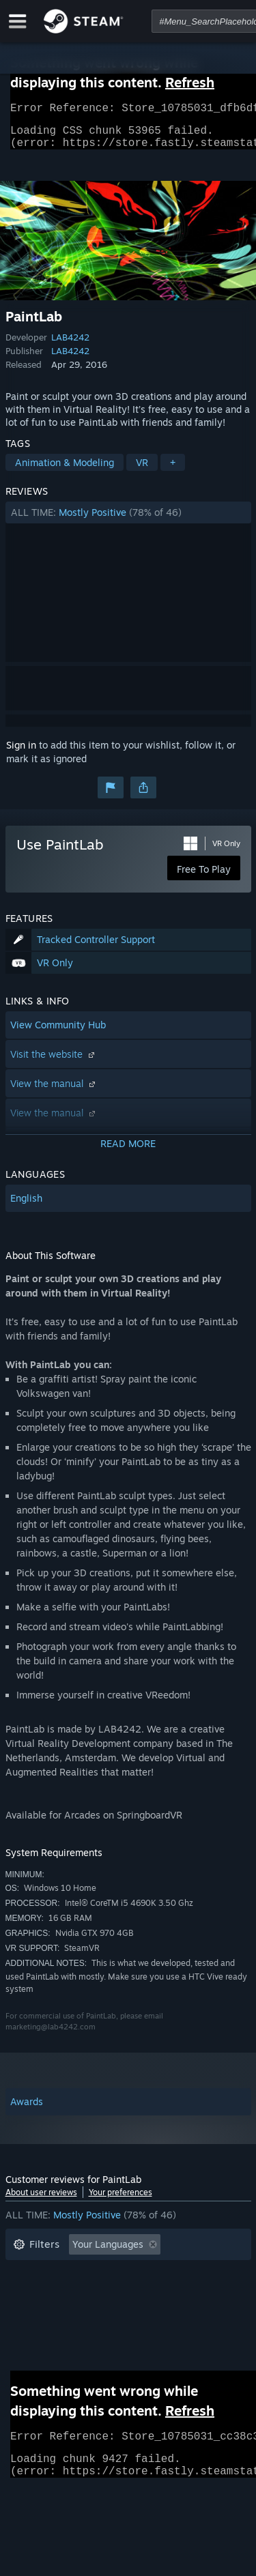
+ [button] (172, 470)
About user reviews (41, 2200)
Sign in (21, 753)
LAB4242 (70, 345)
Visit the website (54, 1062)
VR (142, 470)
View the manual (54, 1091)
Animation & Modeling (64, 470)
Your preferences (120, 2200)
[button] (128, 521)
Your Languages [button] (107, 2252)
